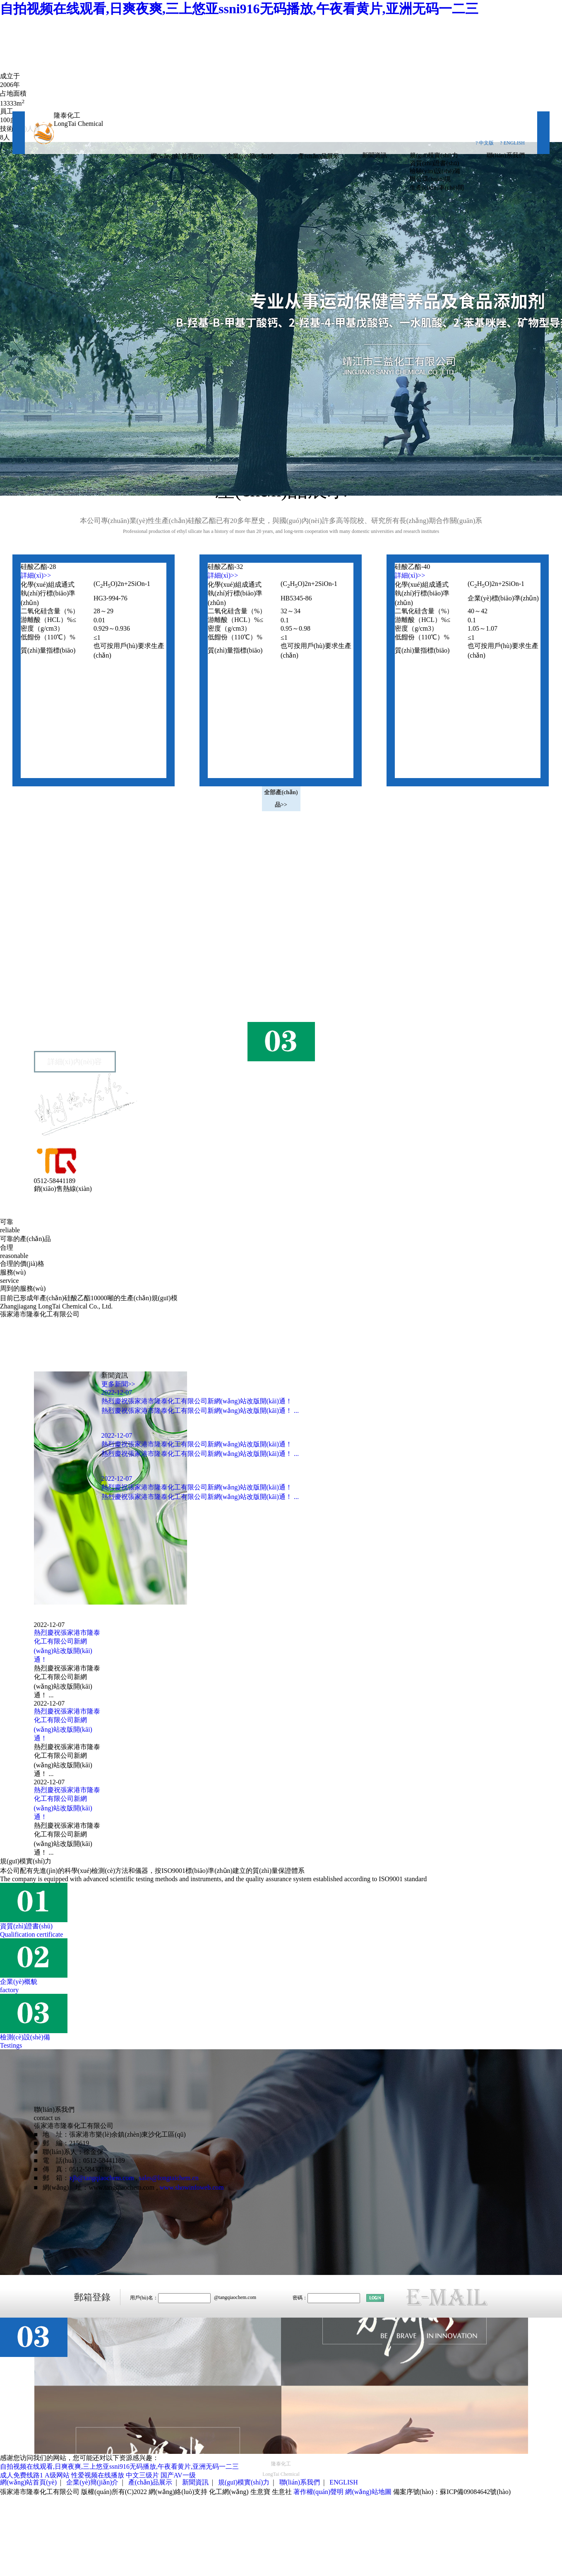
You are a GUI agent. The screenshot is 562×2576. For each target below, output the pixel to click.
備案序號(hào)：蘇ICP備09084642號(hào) (452, 2491)
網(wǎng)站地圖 (368, 2491)
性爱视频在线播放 (97, 2475)
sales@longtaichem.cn (169, 2177)
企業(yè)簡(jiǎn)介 (250, 156)
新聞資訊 (374, 155)
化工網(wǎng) (228, 2491)
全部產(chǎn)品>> (281, 798)
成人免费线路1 (21, 2475)
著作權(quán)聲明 (318, 2491)
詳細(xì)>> (36, 575)
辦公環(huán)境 (430, 179)
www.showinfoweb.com (191, 2187)
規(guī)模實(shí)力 (434, 155)
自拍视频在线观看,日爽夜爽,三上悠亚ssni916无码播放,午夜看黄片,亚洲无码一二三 (239, 8)
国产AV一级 (178, 2475)
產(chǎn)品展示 (318, 156)
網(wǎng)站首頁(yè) (177, 156)
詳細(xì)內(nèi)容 (75, 1062)
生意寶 (260, 2491)
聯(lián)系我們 (506, 155)
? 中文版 (485, 143)
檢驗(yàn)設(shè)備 (435, 171)
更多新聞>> (118, 1384)
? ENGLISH (512, 143)
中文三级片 (142, 2475)
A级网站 (57, 2475)
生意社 (282, 2491)
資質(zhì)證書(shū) (434, 163)
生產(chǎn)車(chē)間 (437, 187)
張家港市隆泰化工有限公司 (87, 986)
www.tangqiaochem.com (121, 2187)
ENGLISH (343, 2482)
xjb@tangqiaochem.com (101, 2177)
